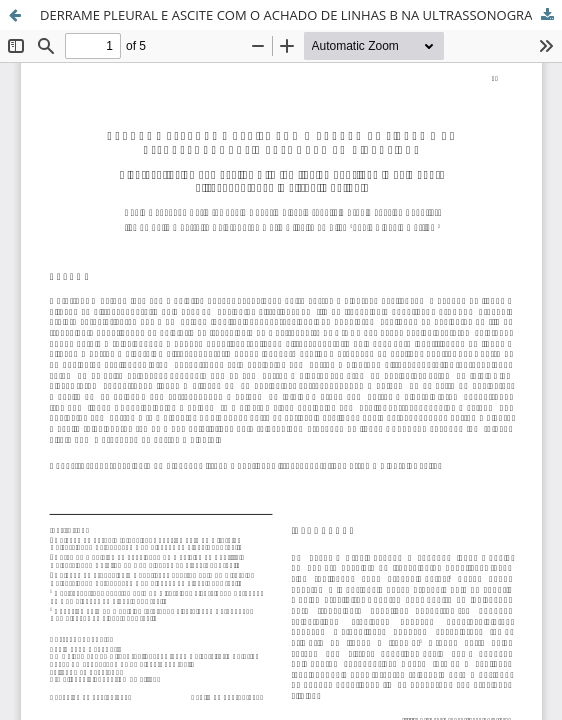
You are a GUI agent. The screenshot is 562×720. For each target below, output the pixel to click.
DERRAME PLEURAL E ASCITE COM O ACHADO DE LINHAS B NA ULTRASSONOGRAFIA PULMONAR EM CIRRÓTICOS (301, 15)
